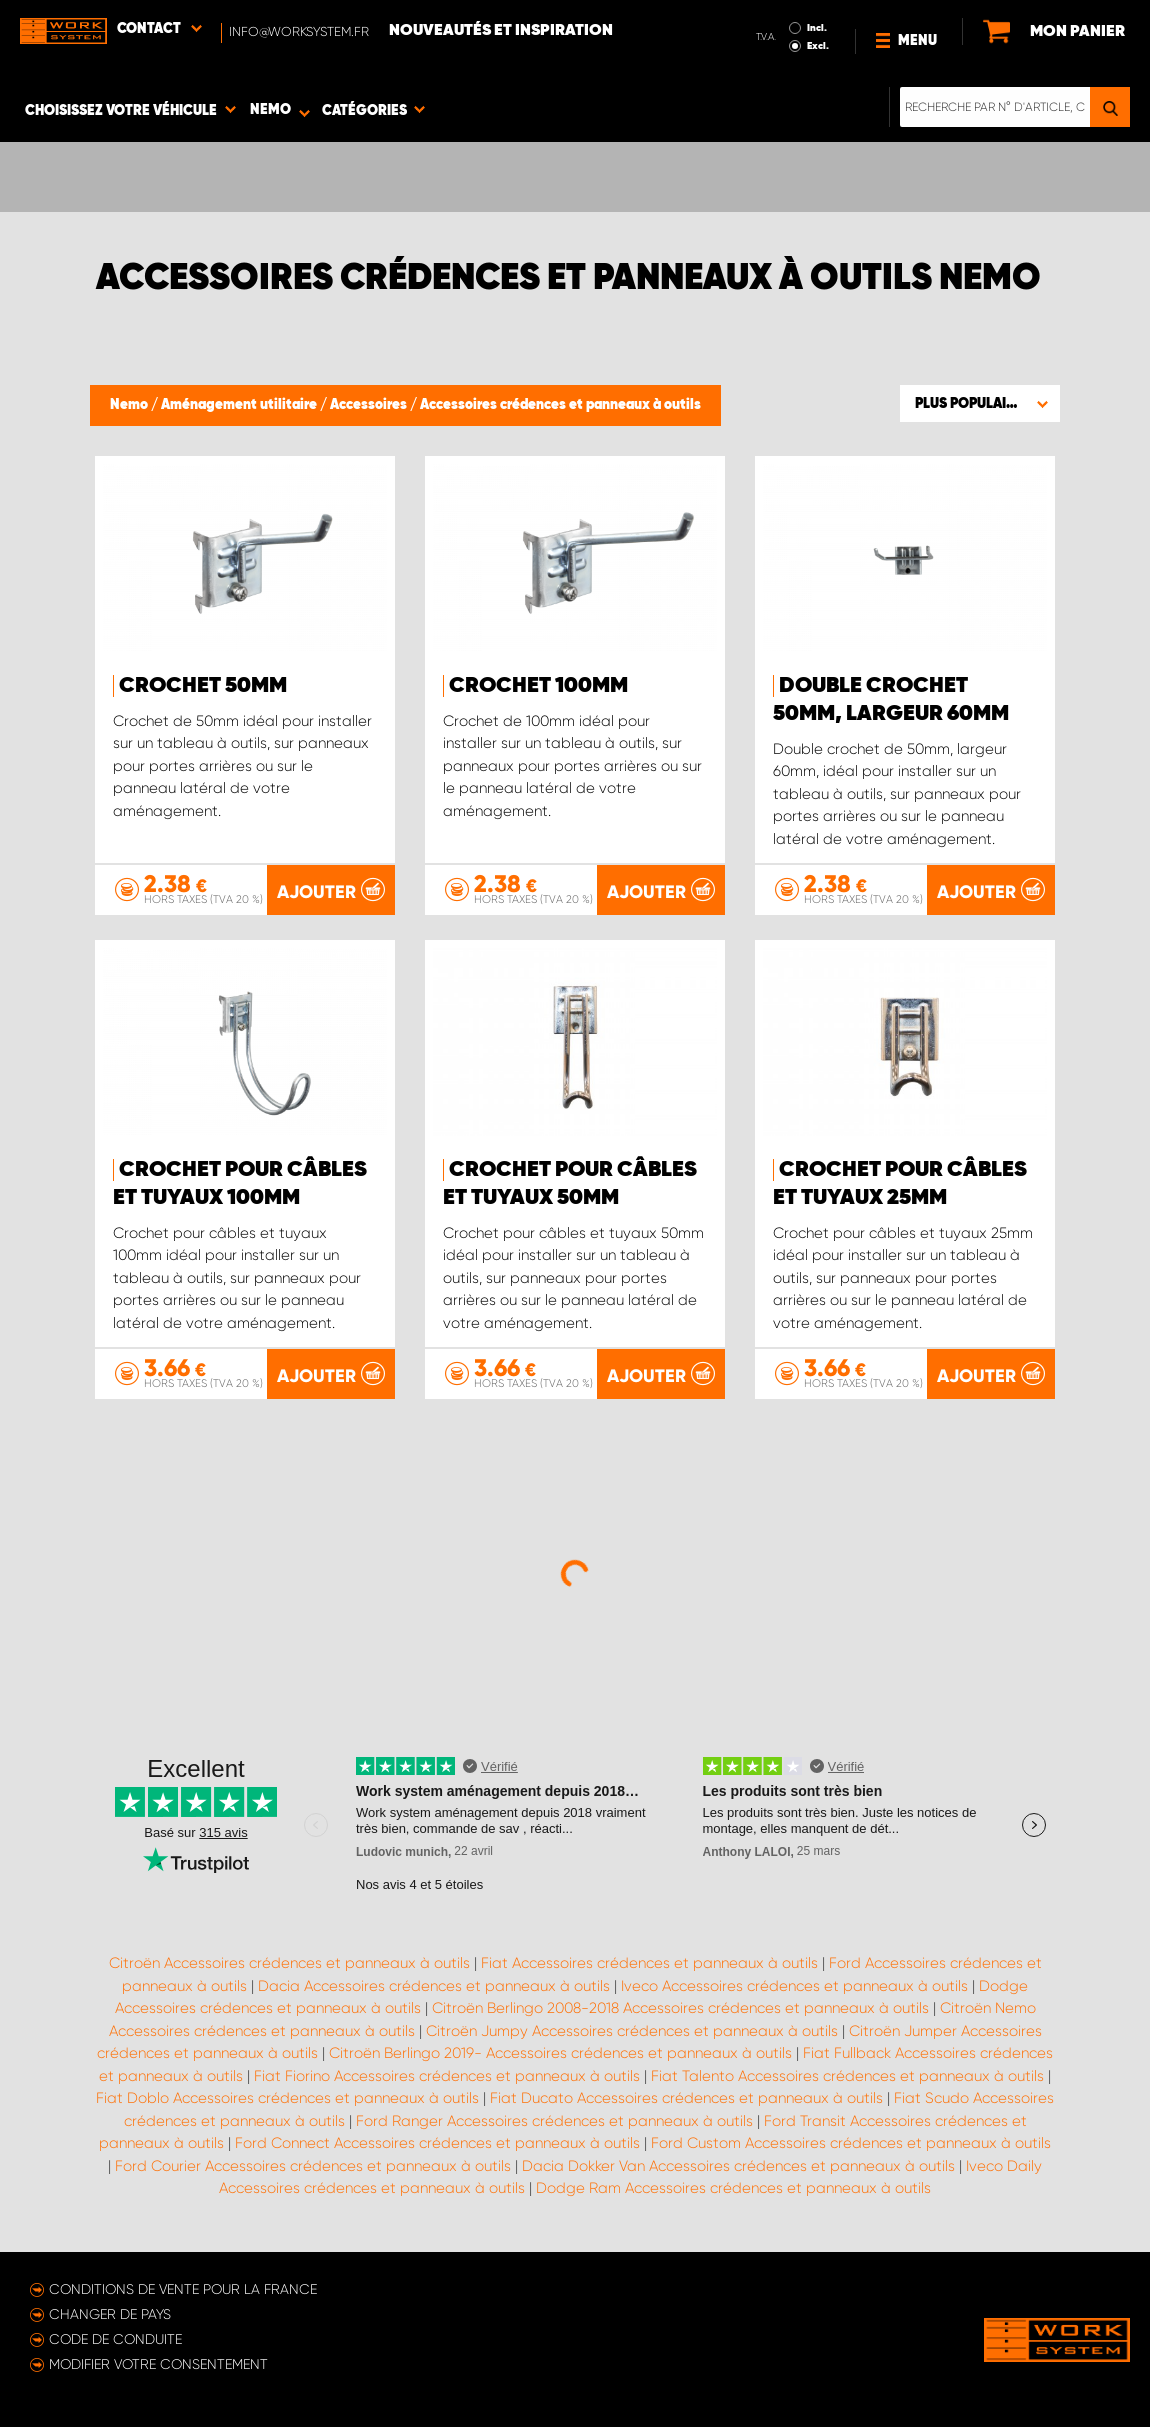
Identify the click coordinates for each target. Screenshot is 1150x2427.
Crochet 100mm (538, 686)
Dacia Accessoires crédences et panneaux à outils (434, 1986)
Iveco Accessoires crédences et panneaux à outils (794, 1986)
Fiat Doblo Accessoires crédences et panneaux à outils (287, 2098)
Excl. (818, 46)
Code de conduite (115, 2339)
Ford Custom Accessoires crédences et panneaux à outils (851, 2143)
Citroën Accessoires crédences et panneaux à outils (289, 1963)
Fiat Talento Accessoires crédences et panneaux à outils (847, 2076)
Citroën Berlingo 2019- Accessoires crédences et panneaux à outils (560, 2053)
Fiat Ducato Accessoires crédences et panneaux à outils (686, 2098)
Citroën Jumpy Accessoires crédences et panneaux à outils (632, 2031)
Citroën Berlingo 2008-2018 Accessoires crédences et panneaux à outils (680, 2008)
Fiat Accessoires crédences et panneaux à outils (649, 1963)
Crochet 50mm (203, 686)
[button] (980, 403)
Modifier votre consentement (158, 2364)
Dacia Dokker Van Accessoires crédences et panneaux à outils (738, 2166)
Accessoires (370, 405)
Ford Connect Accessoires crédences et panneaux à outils (437, 2143)
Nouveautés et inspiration (501, 31)
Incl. (817, 28)
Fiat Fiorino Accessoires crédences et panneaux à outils (447, 2076)
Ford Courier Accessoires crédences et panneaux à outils (313, 2166)
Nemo (130, 405)
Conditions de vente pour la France (183, 2289)
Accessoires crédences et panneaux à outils (560, 405)
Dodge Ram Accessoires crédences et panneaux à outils (733, 2188)
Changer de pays (110, 2314)
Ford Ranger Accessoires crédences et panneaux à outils (554, 2121)
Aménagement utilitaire (240, 405)
